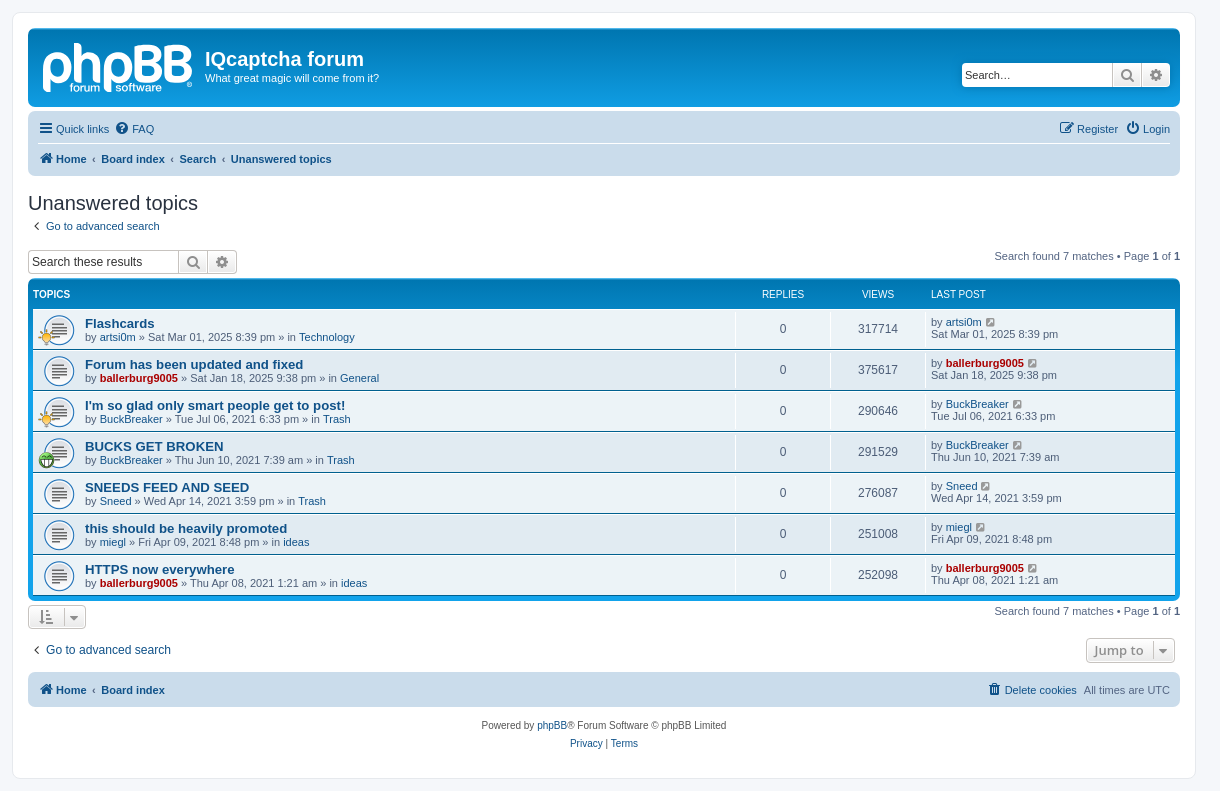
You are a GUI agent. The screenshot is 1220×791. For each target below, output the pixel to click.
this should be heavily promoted (186, 528)
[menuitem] (134, 129)
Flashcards (120, 323)
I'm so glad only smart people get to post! (215, 405)
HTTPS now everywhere (160, 569)
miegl (113, 542)
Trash (337, 419)
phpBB (552, 725)
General (359, 378)
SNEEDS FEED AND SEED (167, 487)
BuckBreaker (131, 419)
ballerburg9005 (139, 378)
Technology (327, 337)
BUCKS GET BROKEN (154, 446)
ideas (296, 542)
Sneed (116, 501)
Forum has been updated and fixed (194, 364)
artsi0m (118, 337)
